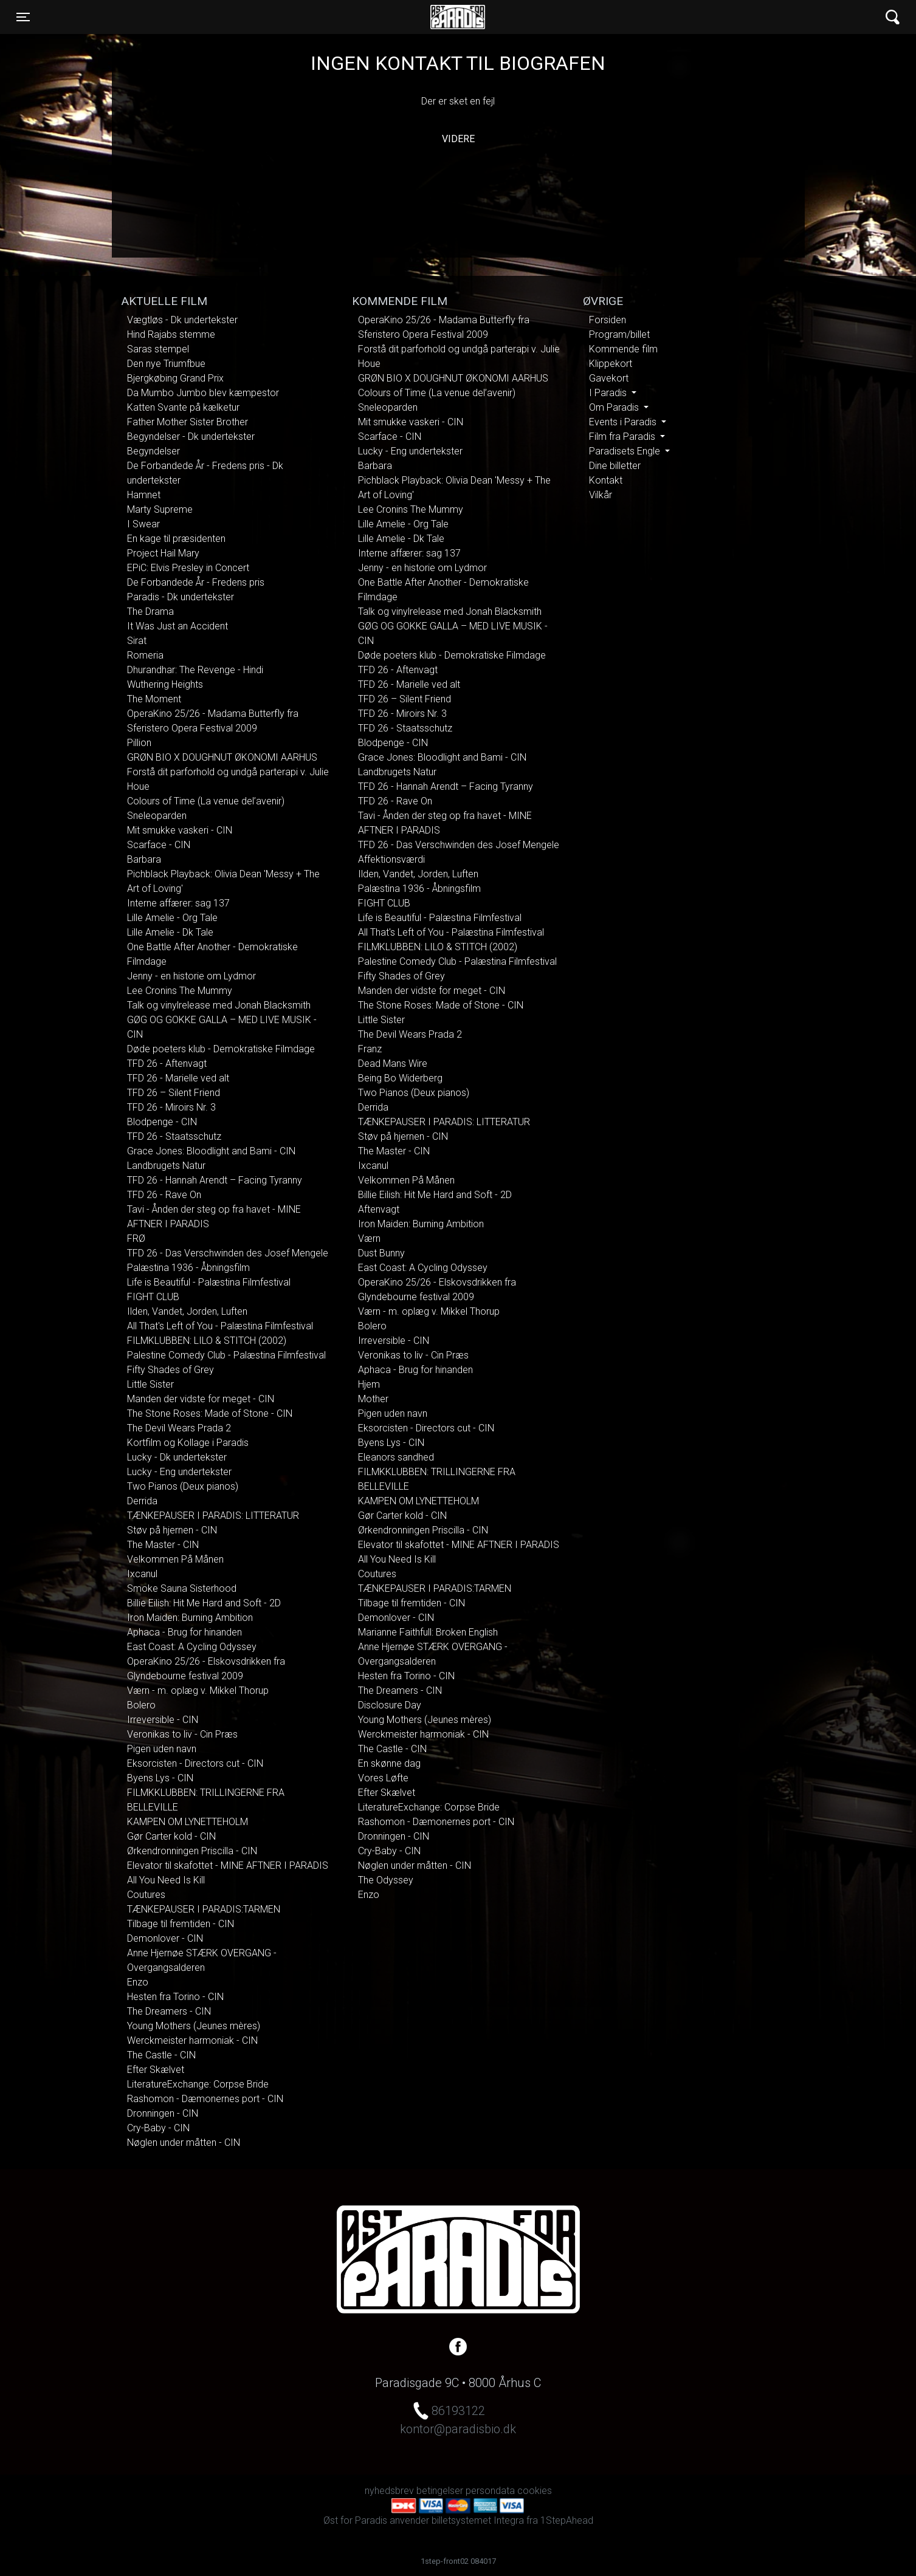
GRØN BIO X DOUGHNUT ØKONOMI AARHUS (222, 757)
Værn (369, 1238)
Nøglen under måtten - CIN (183, 2142)
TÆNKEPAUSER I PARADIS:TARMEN (203, 1909)
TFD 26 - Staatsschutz (174, 1136)
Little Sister (150, 1384)
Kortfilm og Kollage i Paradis (188, 1442)
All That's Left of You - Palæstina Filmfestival (220, 1326)
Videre (458, 139)
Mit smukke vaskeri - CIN (179, 830)
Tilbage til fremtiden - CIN (180, 1924)
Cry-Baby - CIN (158, 2128)
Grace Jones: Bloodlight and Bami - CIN (211, 1151)
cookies (534, 2490)
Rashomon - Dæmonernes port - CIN (205, 2099)
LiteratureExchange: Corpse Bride (198, 2084)
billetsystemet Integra (478, 2520)
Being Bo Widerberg (400, 1078)
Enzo (137, 1982)
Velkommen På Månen (175, 1559)
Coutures (146, 1894)
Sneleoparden (157, 815)
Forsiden (607, 320)
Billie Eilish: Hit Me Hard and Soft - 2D (204, 1603)
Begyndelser (153, 451)
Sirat (136, 640)
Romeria (145, 655)
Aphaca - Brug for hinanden (184, 1632)
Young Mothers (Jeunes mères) (193, 2026)
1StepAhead (566, 2520)
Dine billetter (615, 465)
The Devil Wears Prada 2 (179, 1428)
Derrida (142, 1501)
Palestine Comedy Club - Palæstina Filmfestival (226, 1355)
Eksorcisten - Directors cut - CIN (195, 1763)
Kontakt (605, 480)
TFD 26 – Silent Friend (173, 1092)
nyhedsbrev (389, 2490)
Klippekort (610, 363)
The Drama (150, 611)
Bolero (141, 1705)
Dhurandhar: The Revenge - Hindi (195, 670)
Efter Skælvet (155, 2069)
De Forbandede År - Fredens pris (195, 582)
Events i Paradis (624, 422)
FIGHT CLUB (153, 1297)
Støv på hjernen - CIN (172, 1530)
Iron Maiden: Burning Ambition (190, 1617)
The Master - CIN (163, 1544)
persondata (490, 2490)
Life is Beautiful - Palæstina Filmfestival (209, 1282)
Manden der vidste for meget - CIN (200, 1399)
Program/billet (619, 334)
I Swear (143, 524)
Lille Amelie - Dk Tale (170, 932)
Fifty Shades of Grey (170, 1369)
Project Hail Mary (163, 553)
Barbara (144, 859)
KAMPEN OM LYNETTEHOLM (187, 1822)
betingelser (439, 2490)
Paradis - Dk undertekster (180, 597)
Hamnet (143, 495)
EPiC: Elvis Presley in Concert (188, 568)
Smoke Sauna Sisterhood (181, 1588)
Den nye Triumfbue (166, 363)
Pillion (139, 742)
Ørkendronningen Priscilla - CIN (192, 1851)
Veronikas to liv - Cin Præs (182, 1734)
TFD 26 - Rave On (164, 1195)
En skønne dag (389, 1763)
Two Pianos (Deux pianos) (182, 1486)
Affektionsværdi (391, 859)
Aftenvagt (378, 1209)
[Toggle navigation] (23, 17)
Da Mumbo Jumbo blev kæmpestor (203, 393)
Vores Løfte (383, 1778)
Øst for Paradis (457, 17)
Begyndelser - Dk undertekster (191, 436)
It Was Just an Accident (177, 626)
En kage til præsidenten (176, 538)
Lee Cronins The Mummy (179, 990)
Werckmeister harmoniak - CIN (192, 2040)
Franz (370, 1049)
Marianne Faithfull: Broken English (428, 1632)
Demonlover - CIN (165, 1938)
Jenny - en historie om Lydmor (191, 976)
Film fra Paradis (623, 436)
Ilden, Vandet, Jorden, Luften (187, 1311)
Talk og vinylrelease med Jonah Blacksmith (219, 1005)
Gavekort (608, 378)
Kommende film (623, 349)
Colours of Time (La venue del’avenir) (205, 801)
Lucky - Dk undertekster (177, 1457)
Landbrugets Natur (166, 1165)
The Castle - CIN (161, 2055)
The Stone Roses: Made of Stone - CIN (209, 1413)
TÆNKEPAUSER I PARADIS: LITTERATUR (213, 1515)
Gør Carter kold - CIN (171, 1836)
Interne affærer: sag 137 (178, 903)
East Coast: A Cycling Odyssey (192, 1647)
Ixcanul (142, 1574)
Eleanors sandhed (396, 1457)
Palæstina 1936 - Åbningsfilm (188, 1267)
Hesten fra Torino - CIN (175, 1996)
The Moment (154, 699)
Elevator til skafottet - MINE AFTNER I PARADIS (227, 1865)
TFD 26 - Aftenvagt (167, 1063)
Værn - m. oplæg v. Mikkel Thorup (198, 1690)
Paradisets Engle (626, 451)
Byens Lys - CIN (160, 1778)
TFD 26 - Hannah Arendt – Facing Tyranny (214, 1180)
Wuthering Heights (165, 684)
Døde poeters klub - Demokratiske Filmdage (221, 1049)
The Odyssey (385, 1880)
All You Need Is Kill (166, 1880)
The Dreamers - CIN (169, 2011)
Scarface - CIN (158, 845)
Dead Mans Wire (392, 1063)
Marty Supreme (160, 509)
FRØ (136, 1238)
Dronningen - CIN (162, 2113)
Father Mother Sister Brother (187, 422)
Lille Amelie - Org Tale (172, 917)
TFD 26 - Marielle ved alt (178, 1078)
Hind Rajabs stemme (171, 334)
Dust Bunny (381, 1253)
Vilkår (600, 495)
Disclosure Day (389, 1705)
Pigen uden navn (161, 1749)
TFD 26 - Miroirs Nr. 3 (171, 1107)
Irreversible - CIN (162, 1719)
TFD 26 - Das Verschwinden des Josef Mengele (227, 1253)
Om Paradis (615, 407)
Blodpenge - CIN (162, 1122)
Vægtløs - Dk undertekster (182, 320)
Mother (373, 1399)
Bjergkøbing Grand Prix (175, 378)
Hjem (369, 1384)
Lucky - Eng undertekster (179, 1472)
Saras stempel (158, 349)
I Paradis (609, 393)
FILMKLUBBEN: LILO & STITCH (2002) (206, 1340)
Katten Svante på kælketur (183, 407)
